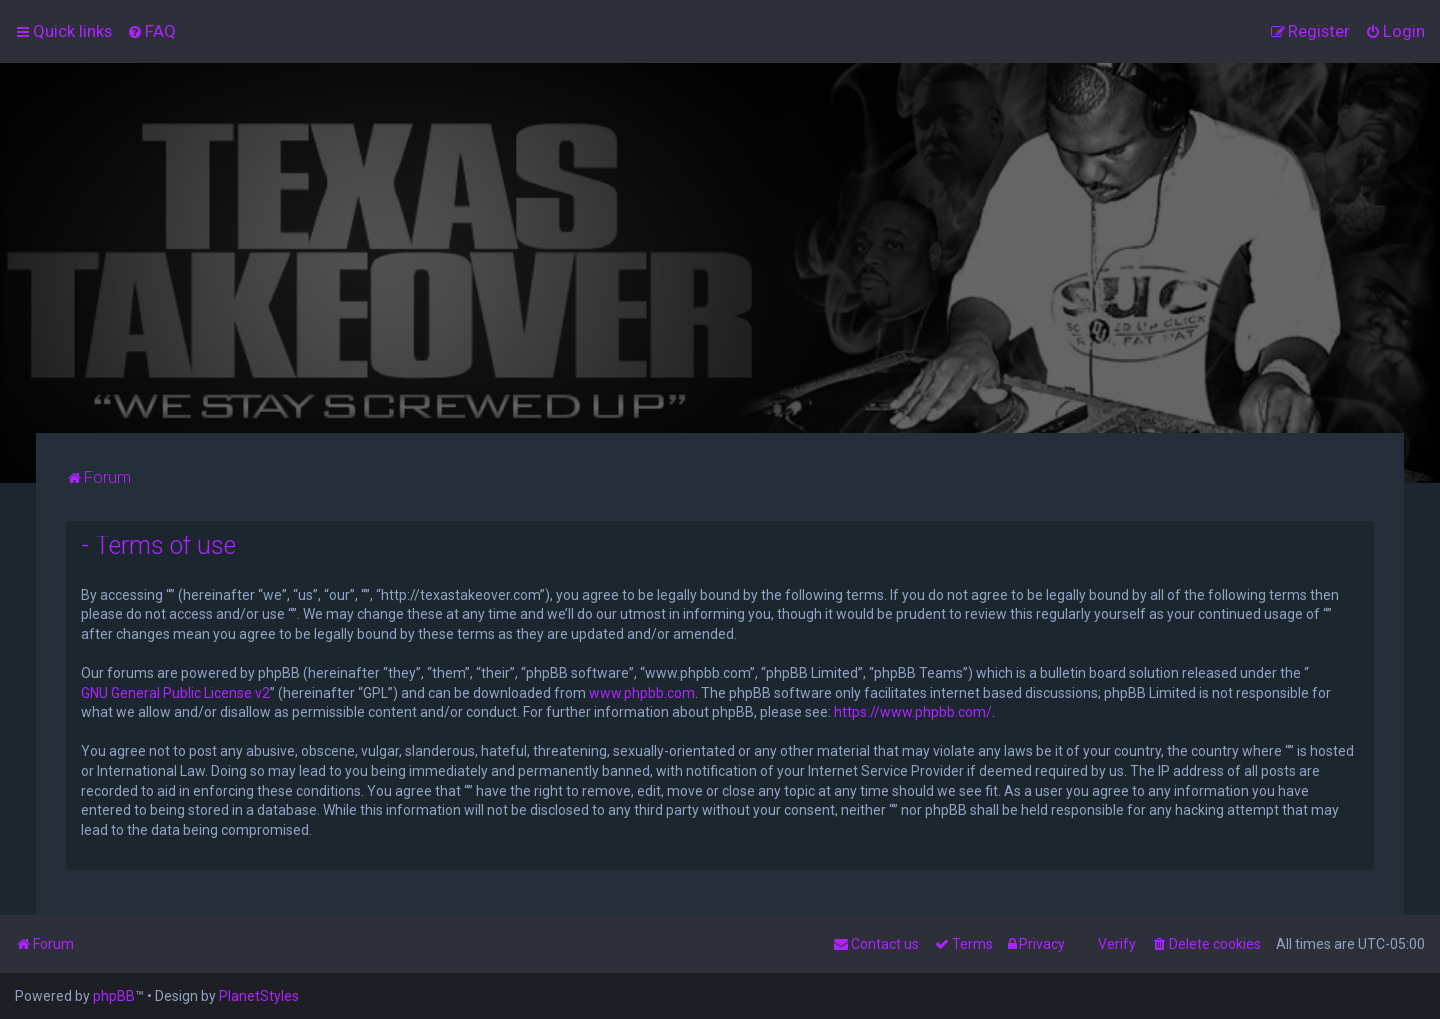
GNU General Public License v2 (175, 693)
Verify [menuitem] (1117, 944)
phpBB (114, 996)
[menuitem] (151, 31)
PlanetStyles (259, 996)
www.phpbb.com (642, 693)
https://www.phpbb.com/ (913, 712)
